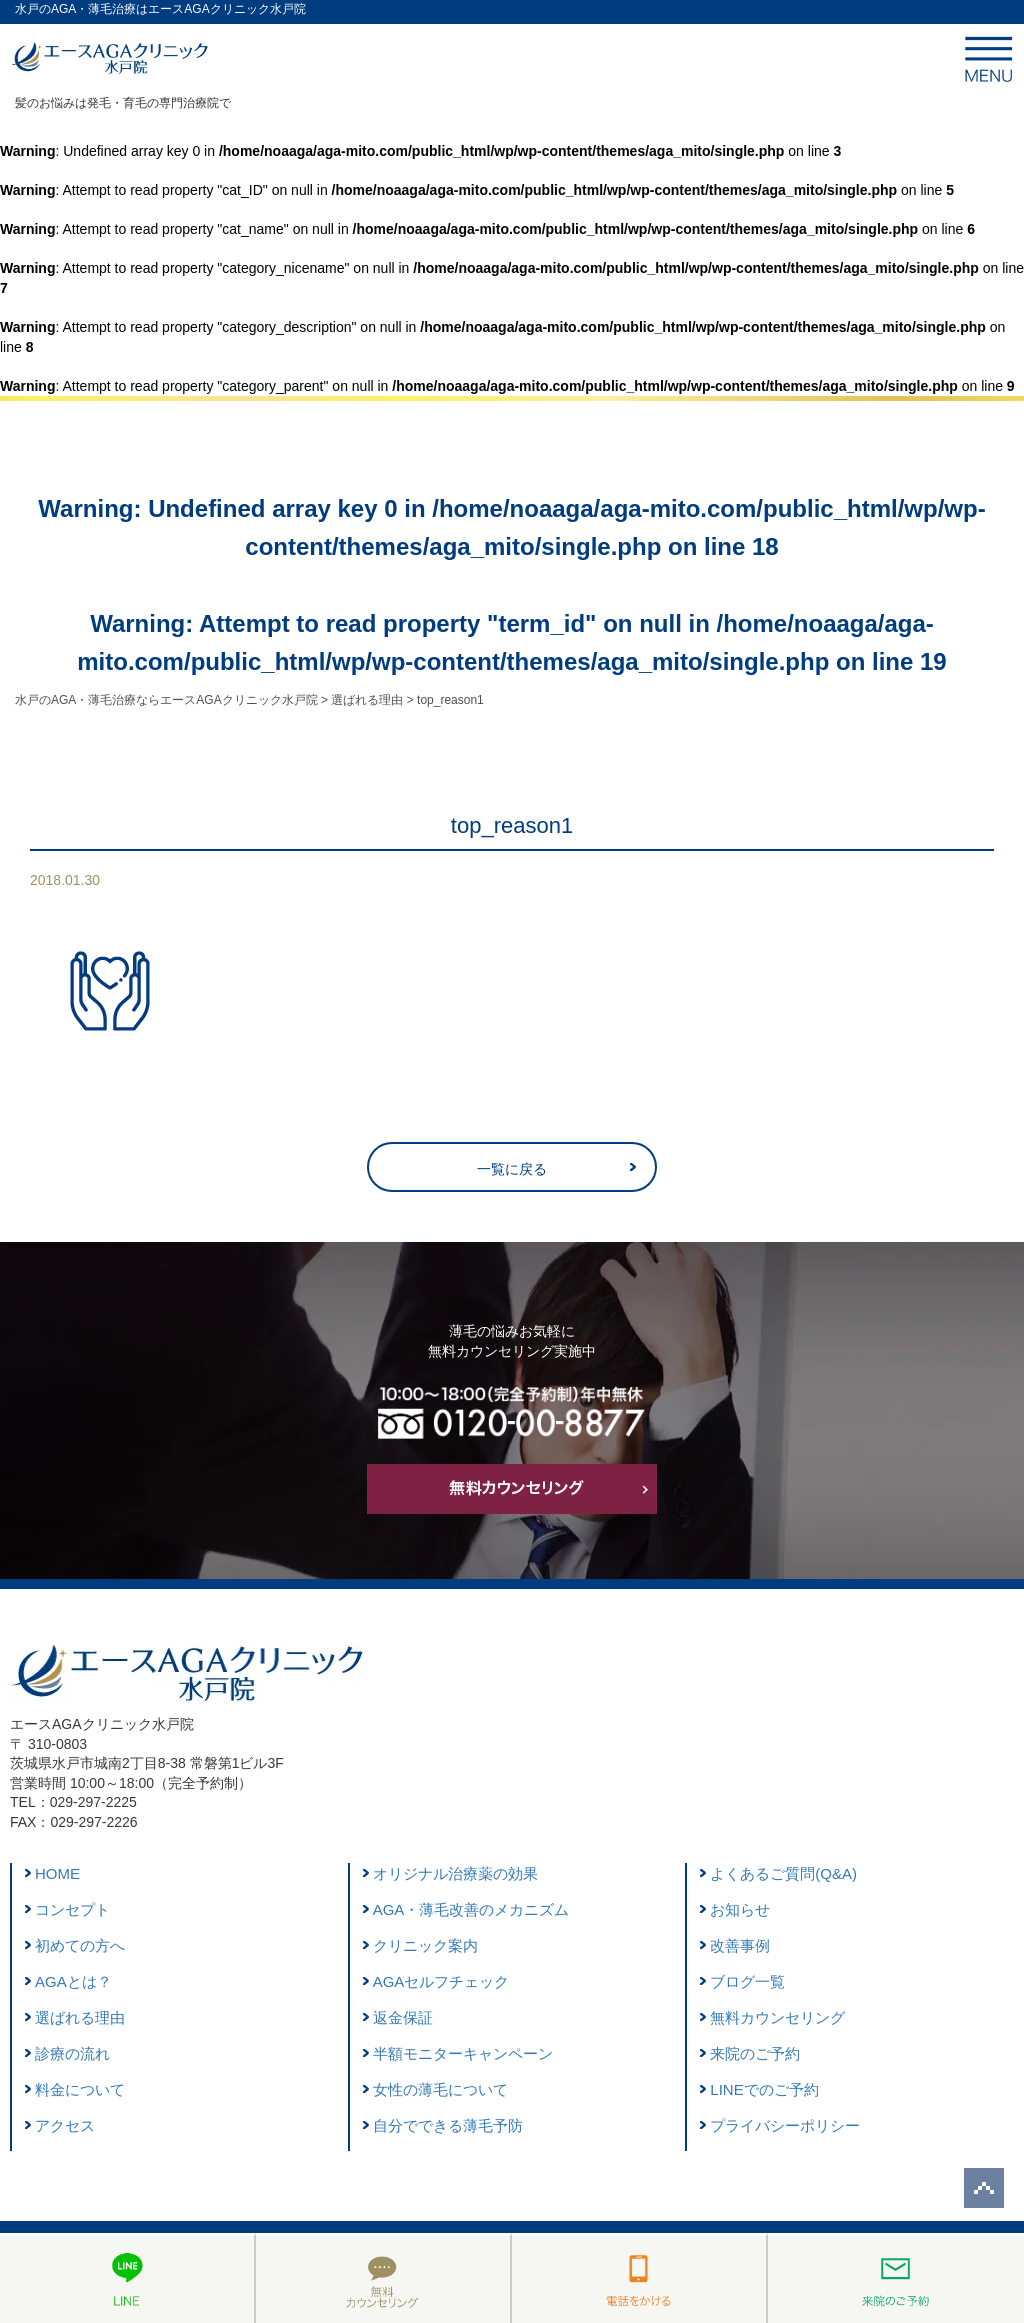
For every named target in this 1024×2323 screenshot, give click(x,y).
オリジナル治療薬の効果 (455, 1873)
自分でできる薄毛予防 (448, 2125)
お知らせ (740, 1909)
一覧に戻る (512, 1169)
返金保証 (403, 2017)
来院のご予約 (755, 2053)
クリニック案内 (425, 1945)
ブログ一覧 (747, 1981)
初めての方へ (80, 1945)
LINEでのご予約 (764, 2089)
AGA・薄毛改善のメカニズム (471, 1909)
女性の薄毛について (440, 2089)
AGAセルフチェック (441, 1981)
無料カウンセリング (777, 2017)
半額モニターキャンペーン (463, 2053)
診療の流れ (72, 2053)
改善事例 (740, 1945)
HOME (57, 1873)
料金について (80, 2089)
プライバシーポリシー (785, 2125)
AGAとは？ (73, 1981)
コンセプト (72, 1909)
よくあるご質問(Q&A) (783, 1873)
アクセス (65, 2125)
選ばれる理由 (80, 2017)
